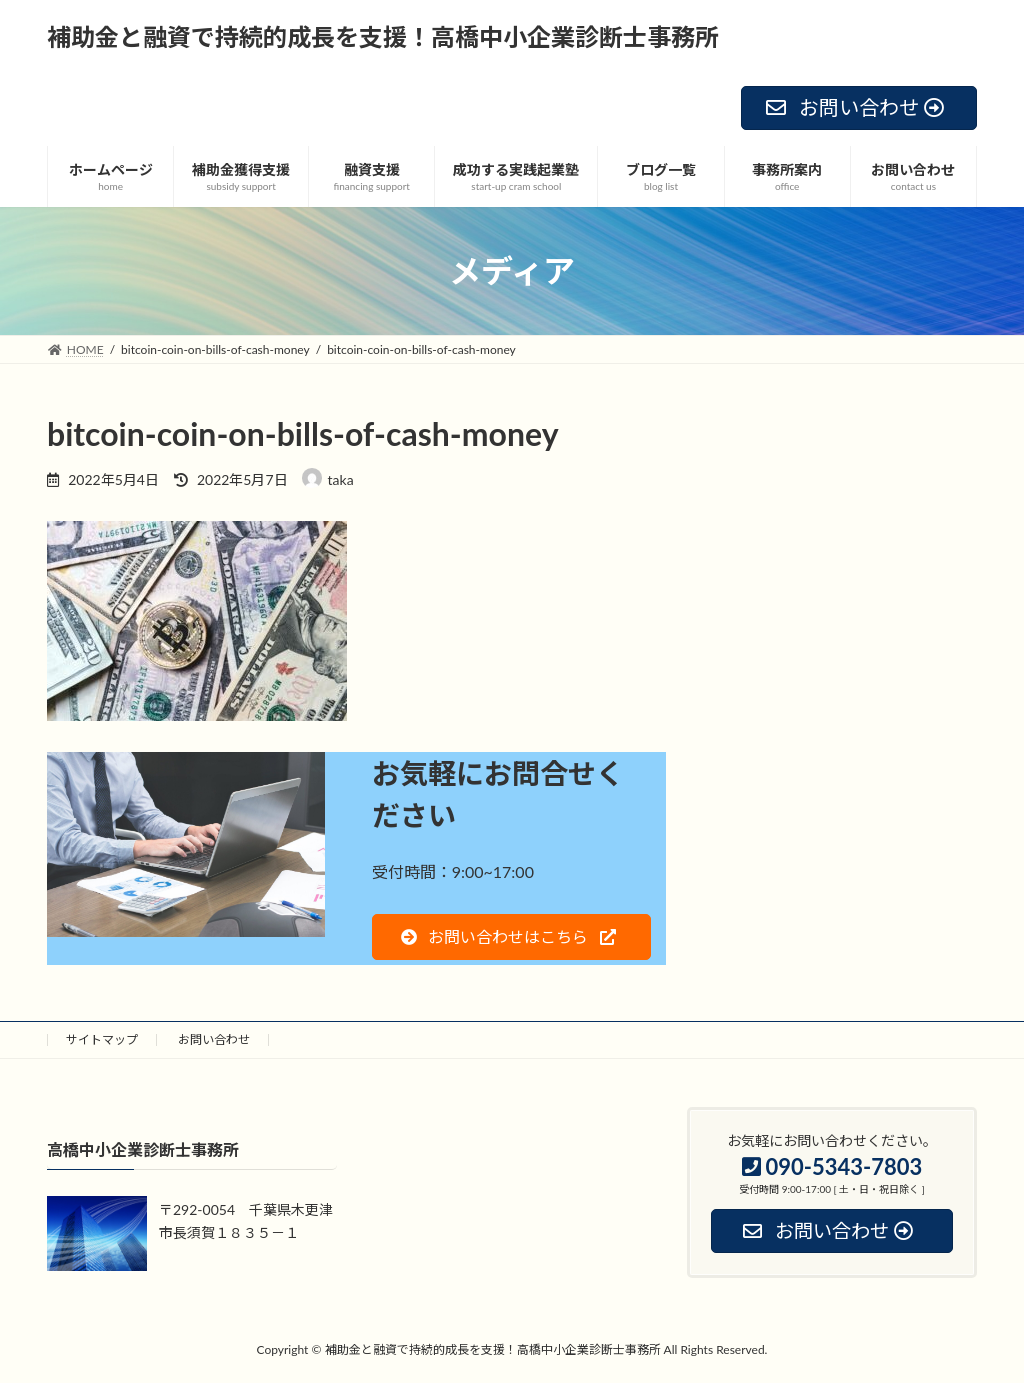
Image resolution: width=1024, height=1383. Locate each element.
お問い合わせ (214, 1039)
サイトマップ (102, 1039)
